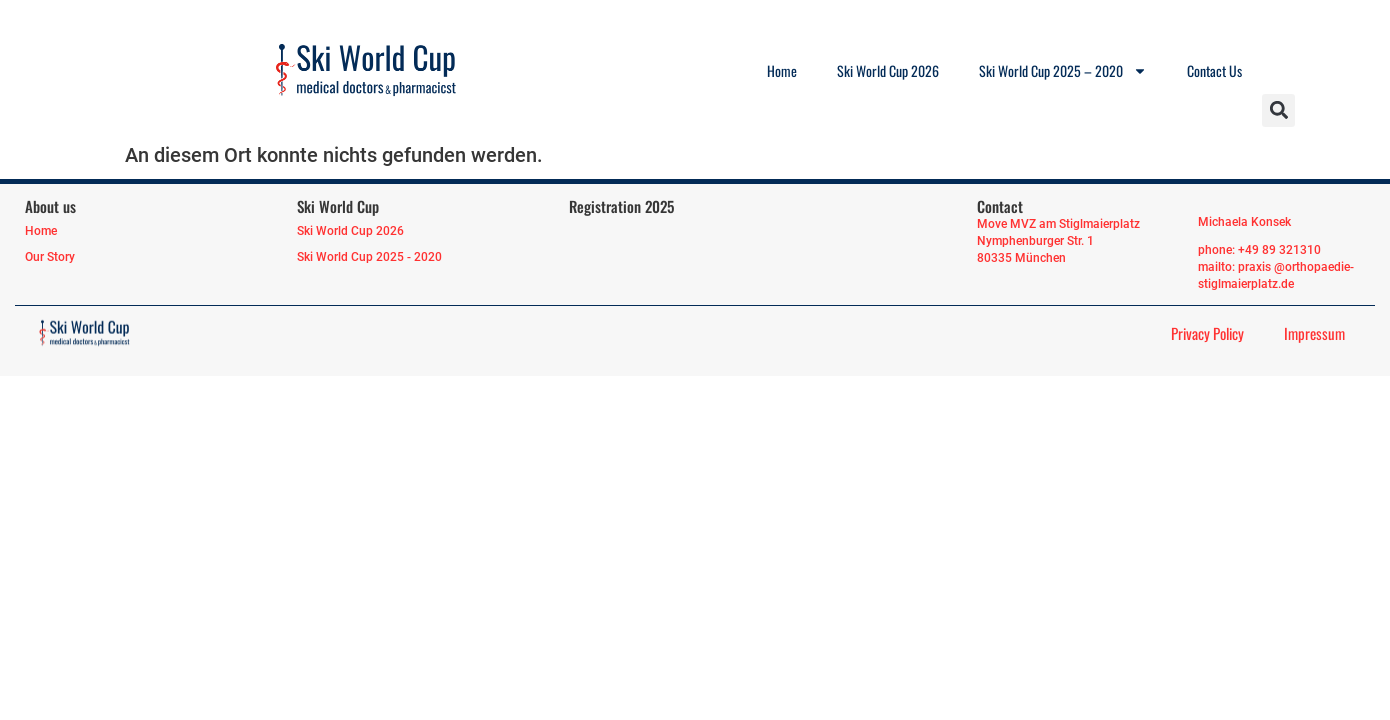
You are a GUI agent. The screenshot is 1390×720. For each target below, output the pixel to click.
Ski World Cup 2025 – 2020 (1063, 71)
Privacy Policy (1207, 333)
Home (782, 70)
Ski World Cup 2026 (888, 70)
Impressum (1314, 333)
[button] (1278, 110)
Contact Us (1214, 70)
